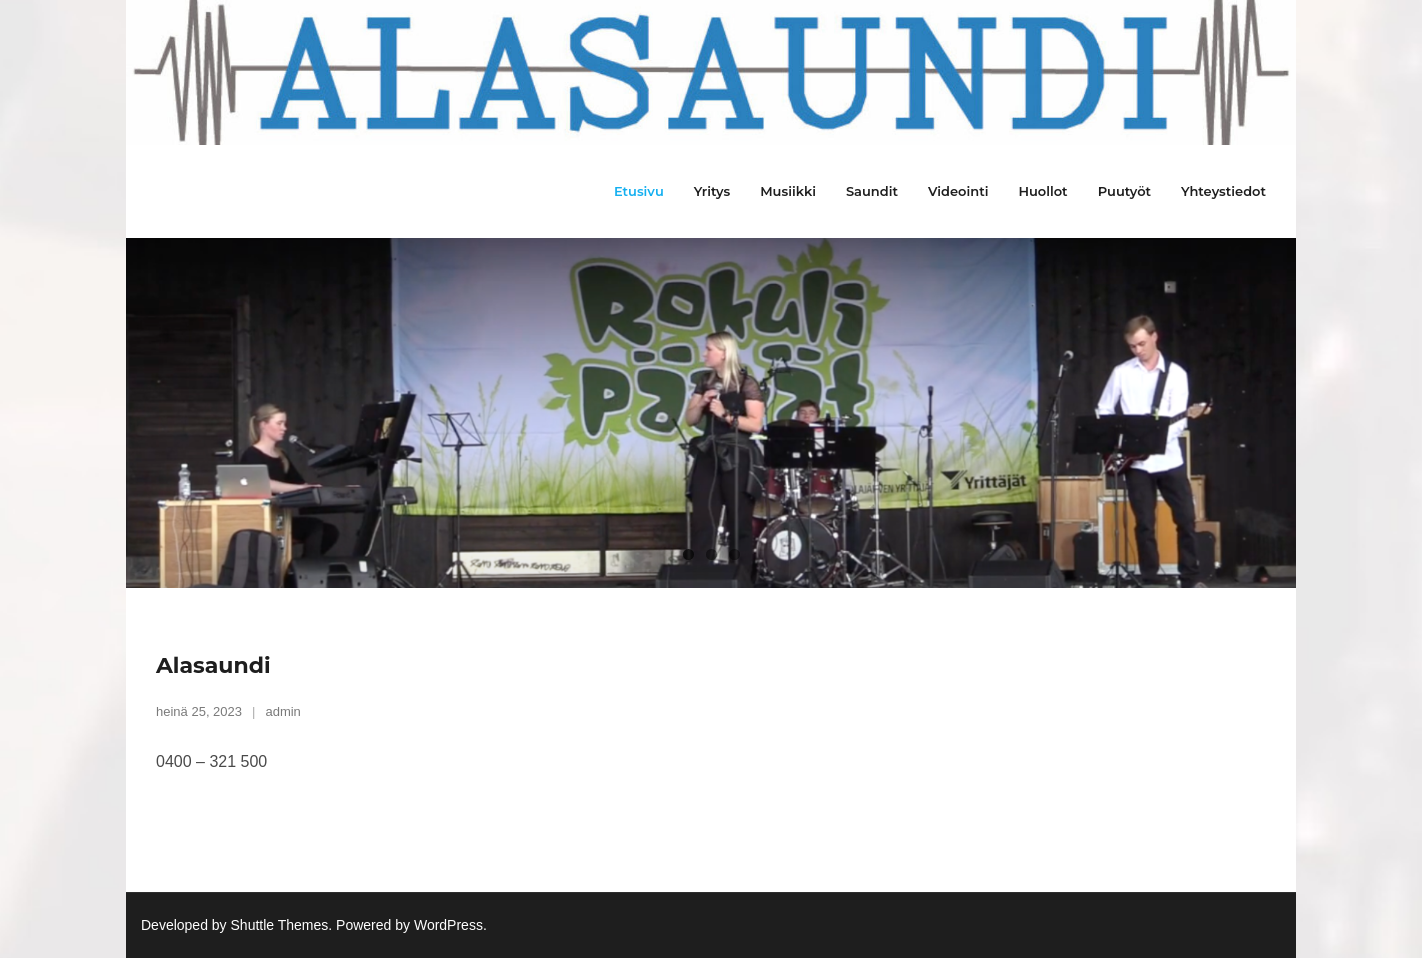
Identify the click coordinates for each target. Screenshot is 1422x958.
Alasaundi (213, 665)
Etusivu (639, 191)
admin (282, 711)
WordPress (448, 925)
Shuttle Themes (280, 925)
